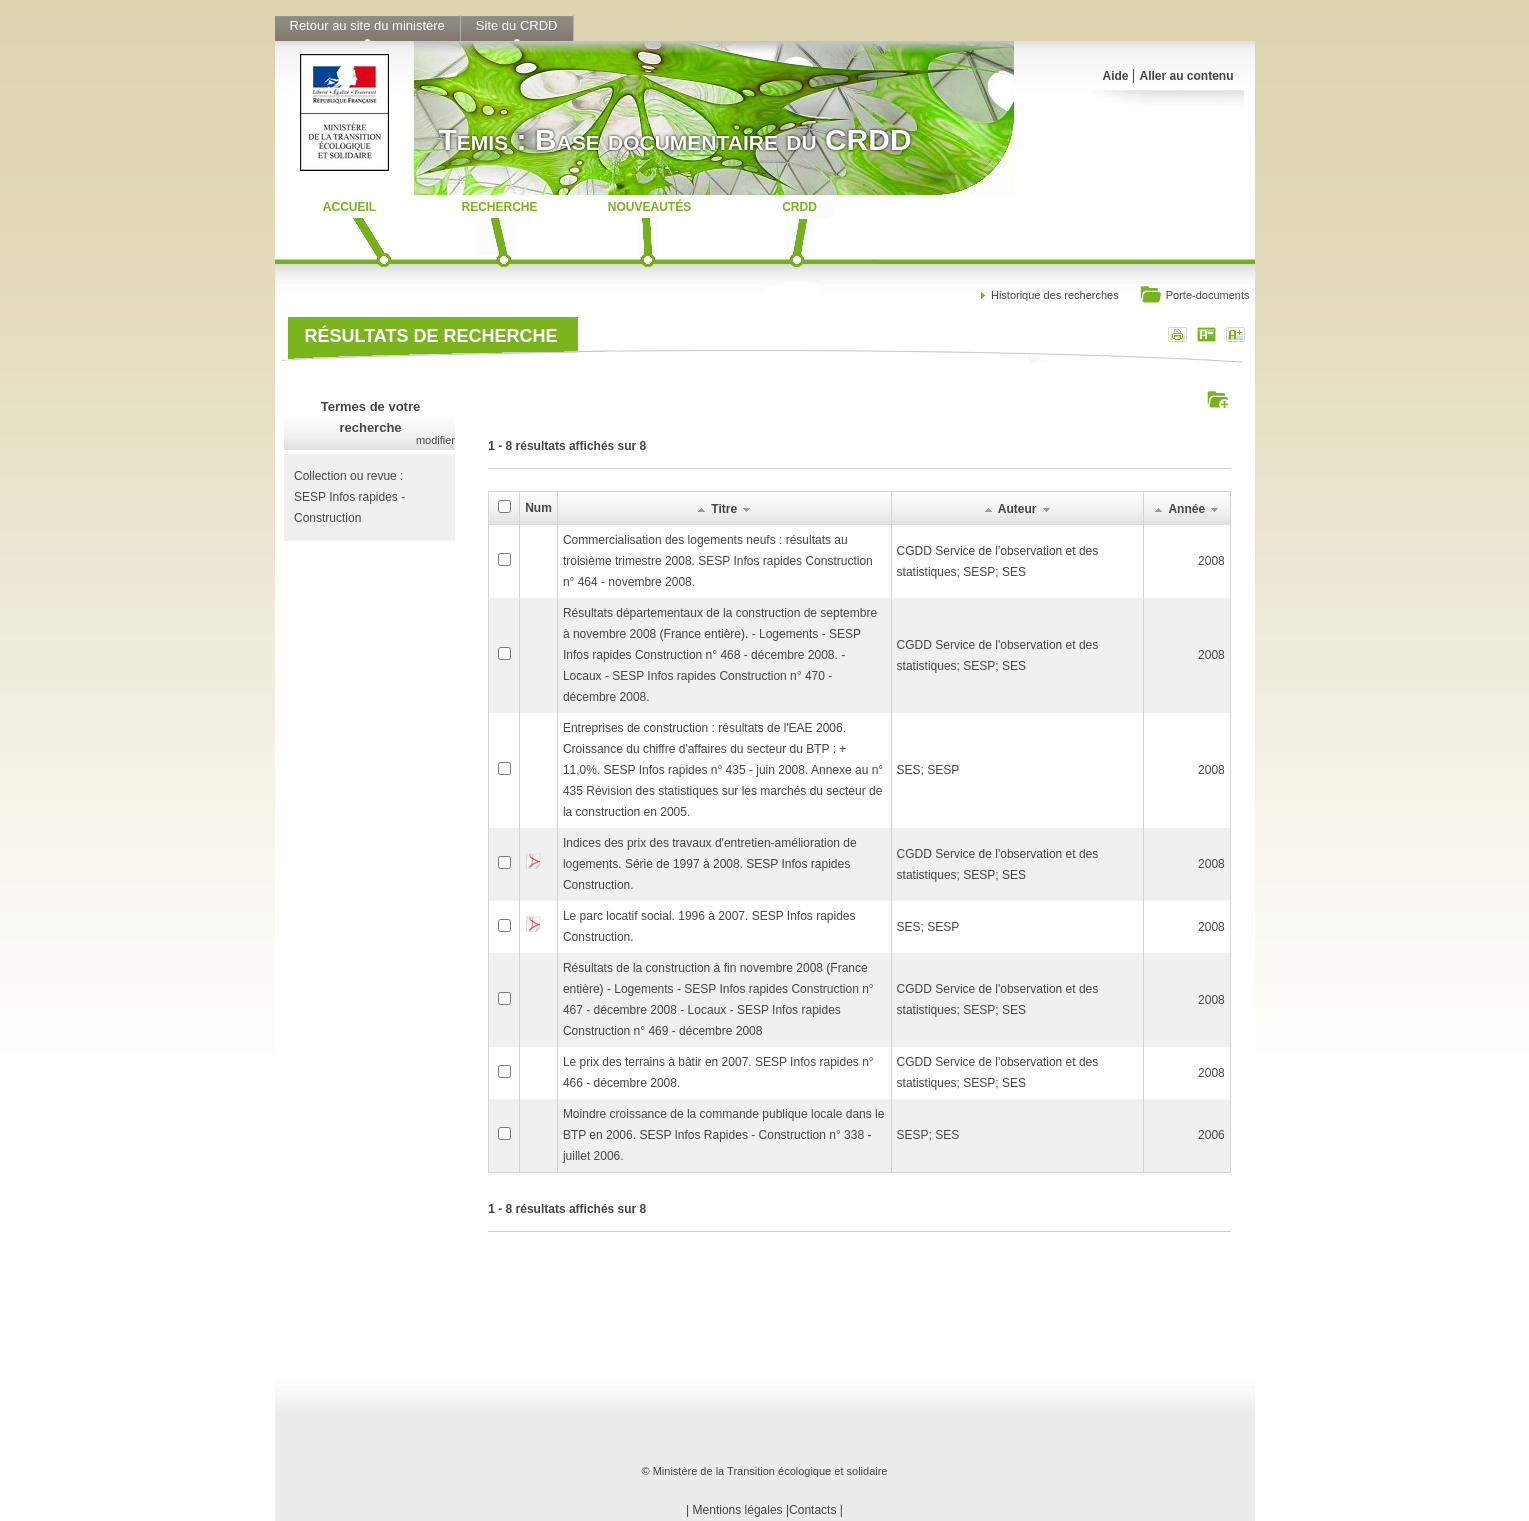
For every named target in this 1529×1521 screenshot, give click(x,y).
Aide (1115, 76)
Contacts (812, 1510)
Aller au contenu (1186, 76)
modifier (435, 440)
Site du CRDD (517, 25)
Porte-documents (1194, 296)
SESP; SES (928, 1135)
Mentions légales (738, 1510)
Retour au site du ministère (367, 25)
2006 (1211, 1135)
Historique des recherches (1055, 295)
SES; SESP (928, 770)
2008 (1211, 561)
